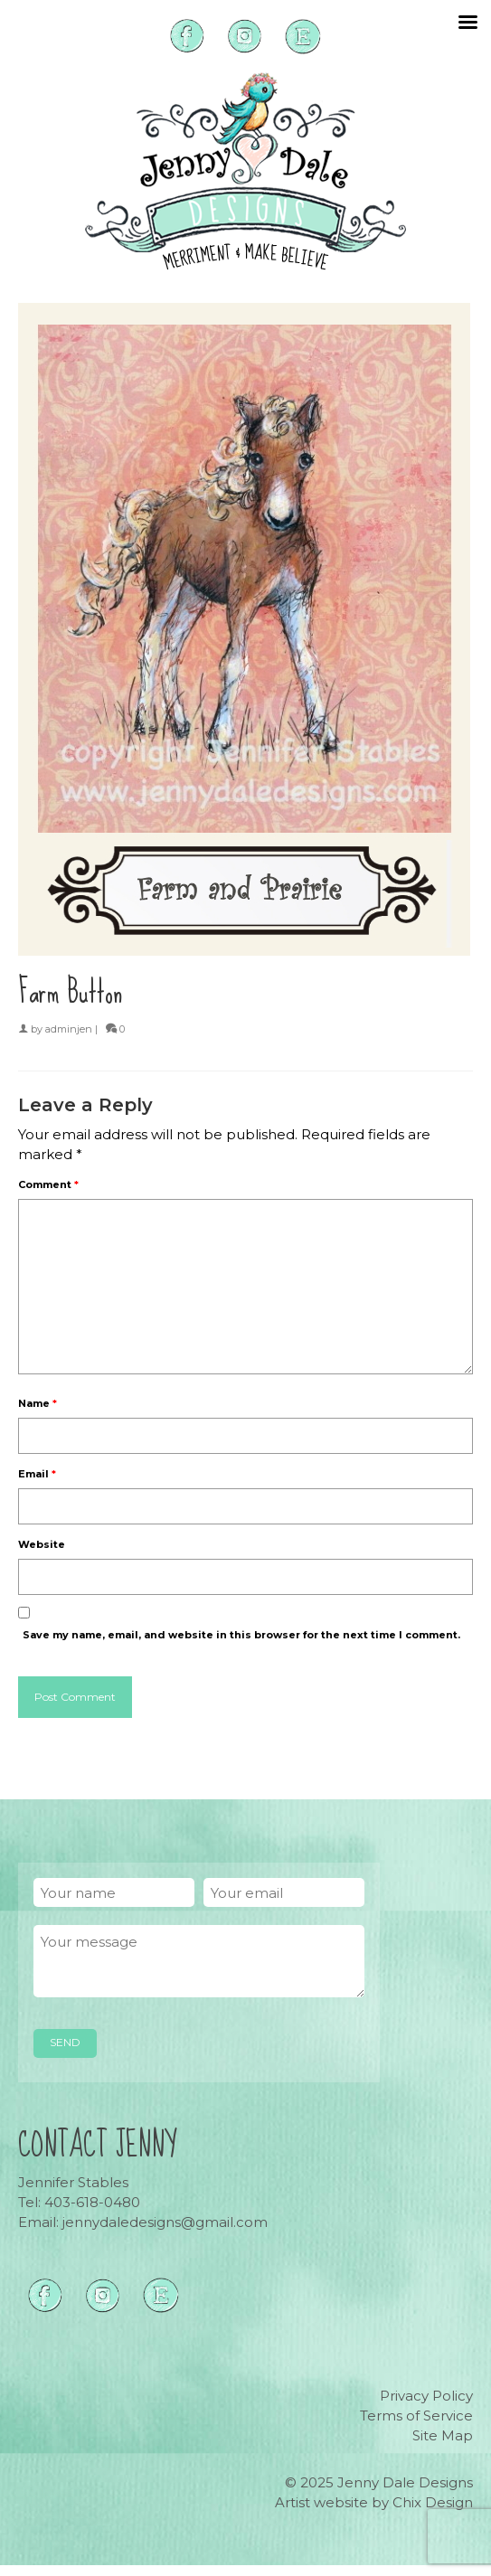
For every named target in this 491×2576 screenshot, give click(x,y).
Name (37, 1403)
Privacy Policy (426, 2395)
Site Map (442, 2435)
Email (37, 1473)
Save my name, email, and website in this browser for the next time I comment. (241, 1634)
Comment (48, 1184)
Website (41, 1544)
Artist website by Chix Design (374, 2502)
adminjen (68, 1029)
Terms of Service (416, 2415)
